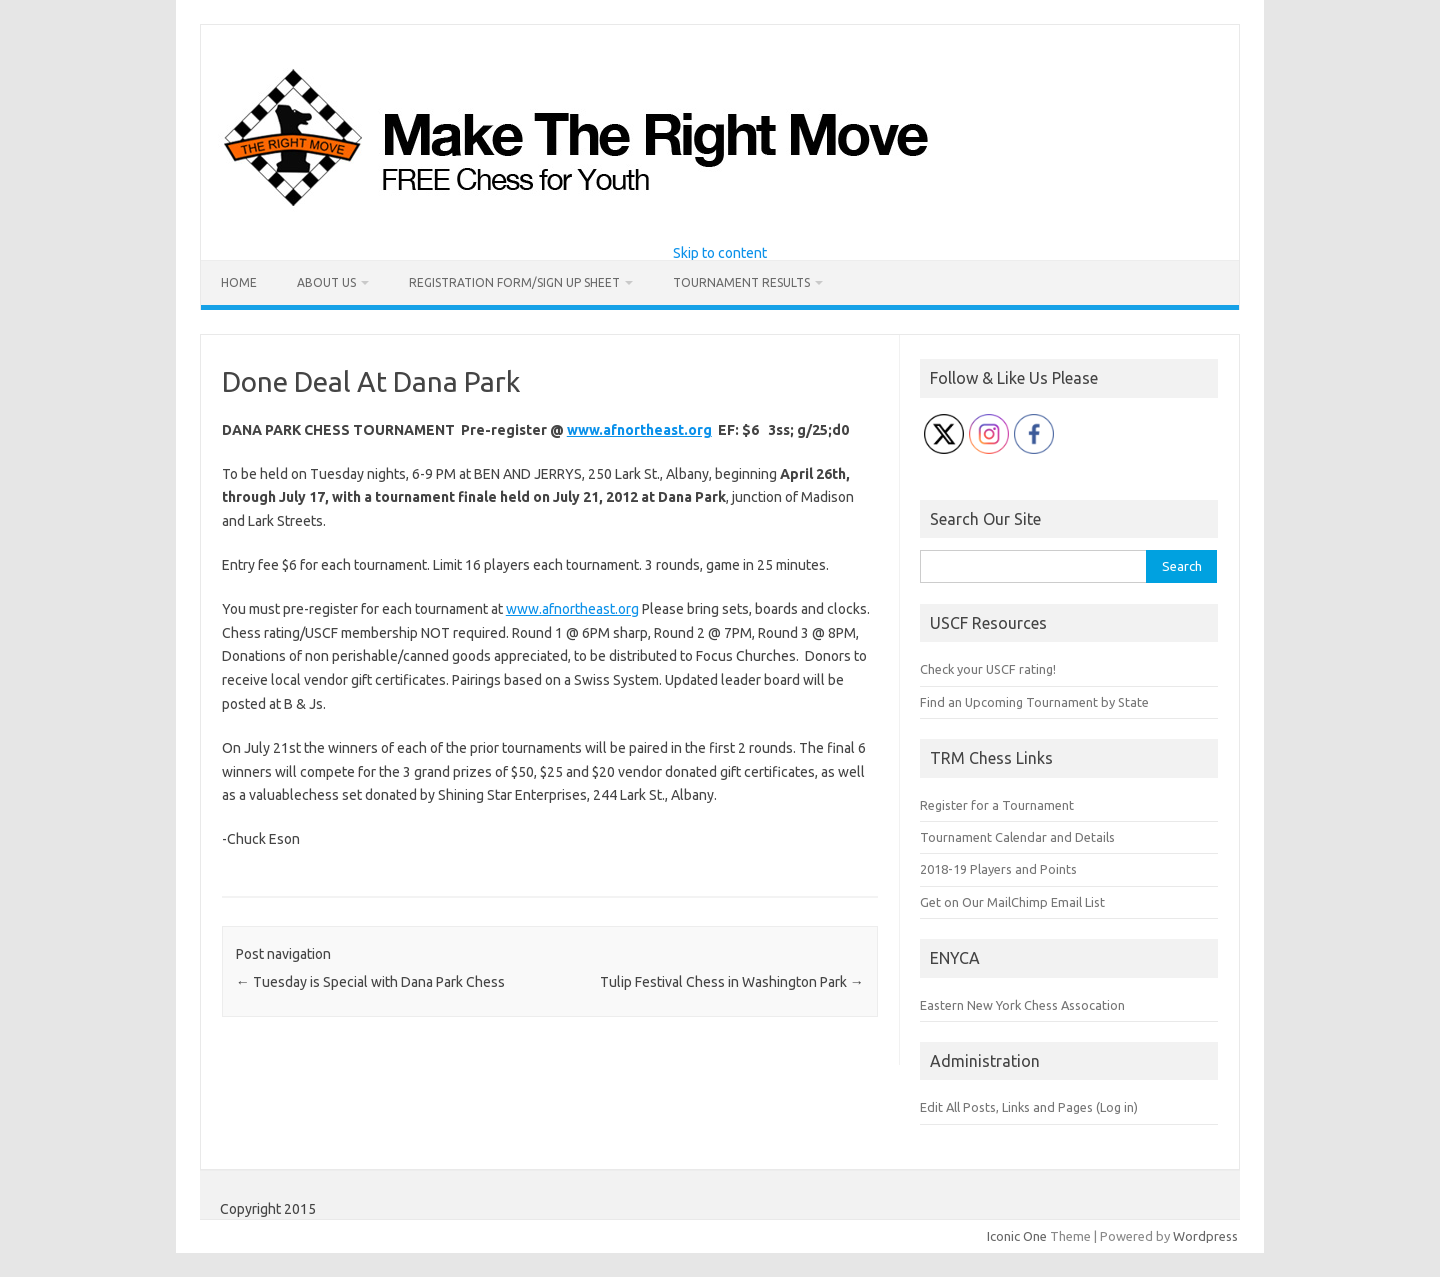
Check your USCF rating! (988, 669)
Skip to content (720, 253)
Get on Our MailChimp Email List (1012, 902)
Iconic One (1017, 1236)
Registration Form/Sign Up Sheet (514, 282)
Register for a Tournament (997, 805)
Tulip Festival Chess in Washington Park (732, 982)
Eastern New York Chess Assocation (1022, 1005)
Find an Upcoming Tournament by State (1034, 702)
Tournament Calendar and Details (1017, 837)
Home (239, 282)
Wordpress (1205, 1236)
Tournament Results (741, 282)
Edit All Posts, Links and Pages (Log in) (1029, 1107)
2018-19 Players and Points (998, 869)
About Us (326, 282)
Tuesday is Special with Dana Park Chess (370, 982)
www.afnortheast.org (639, 430)
